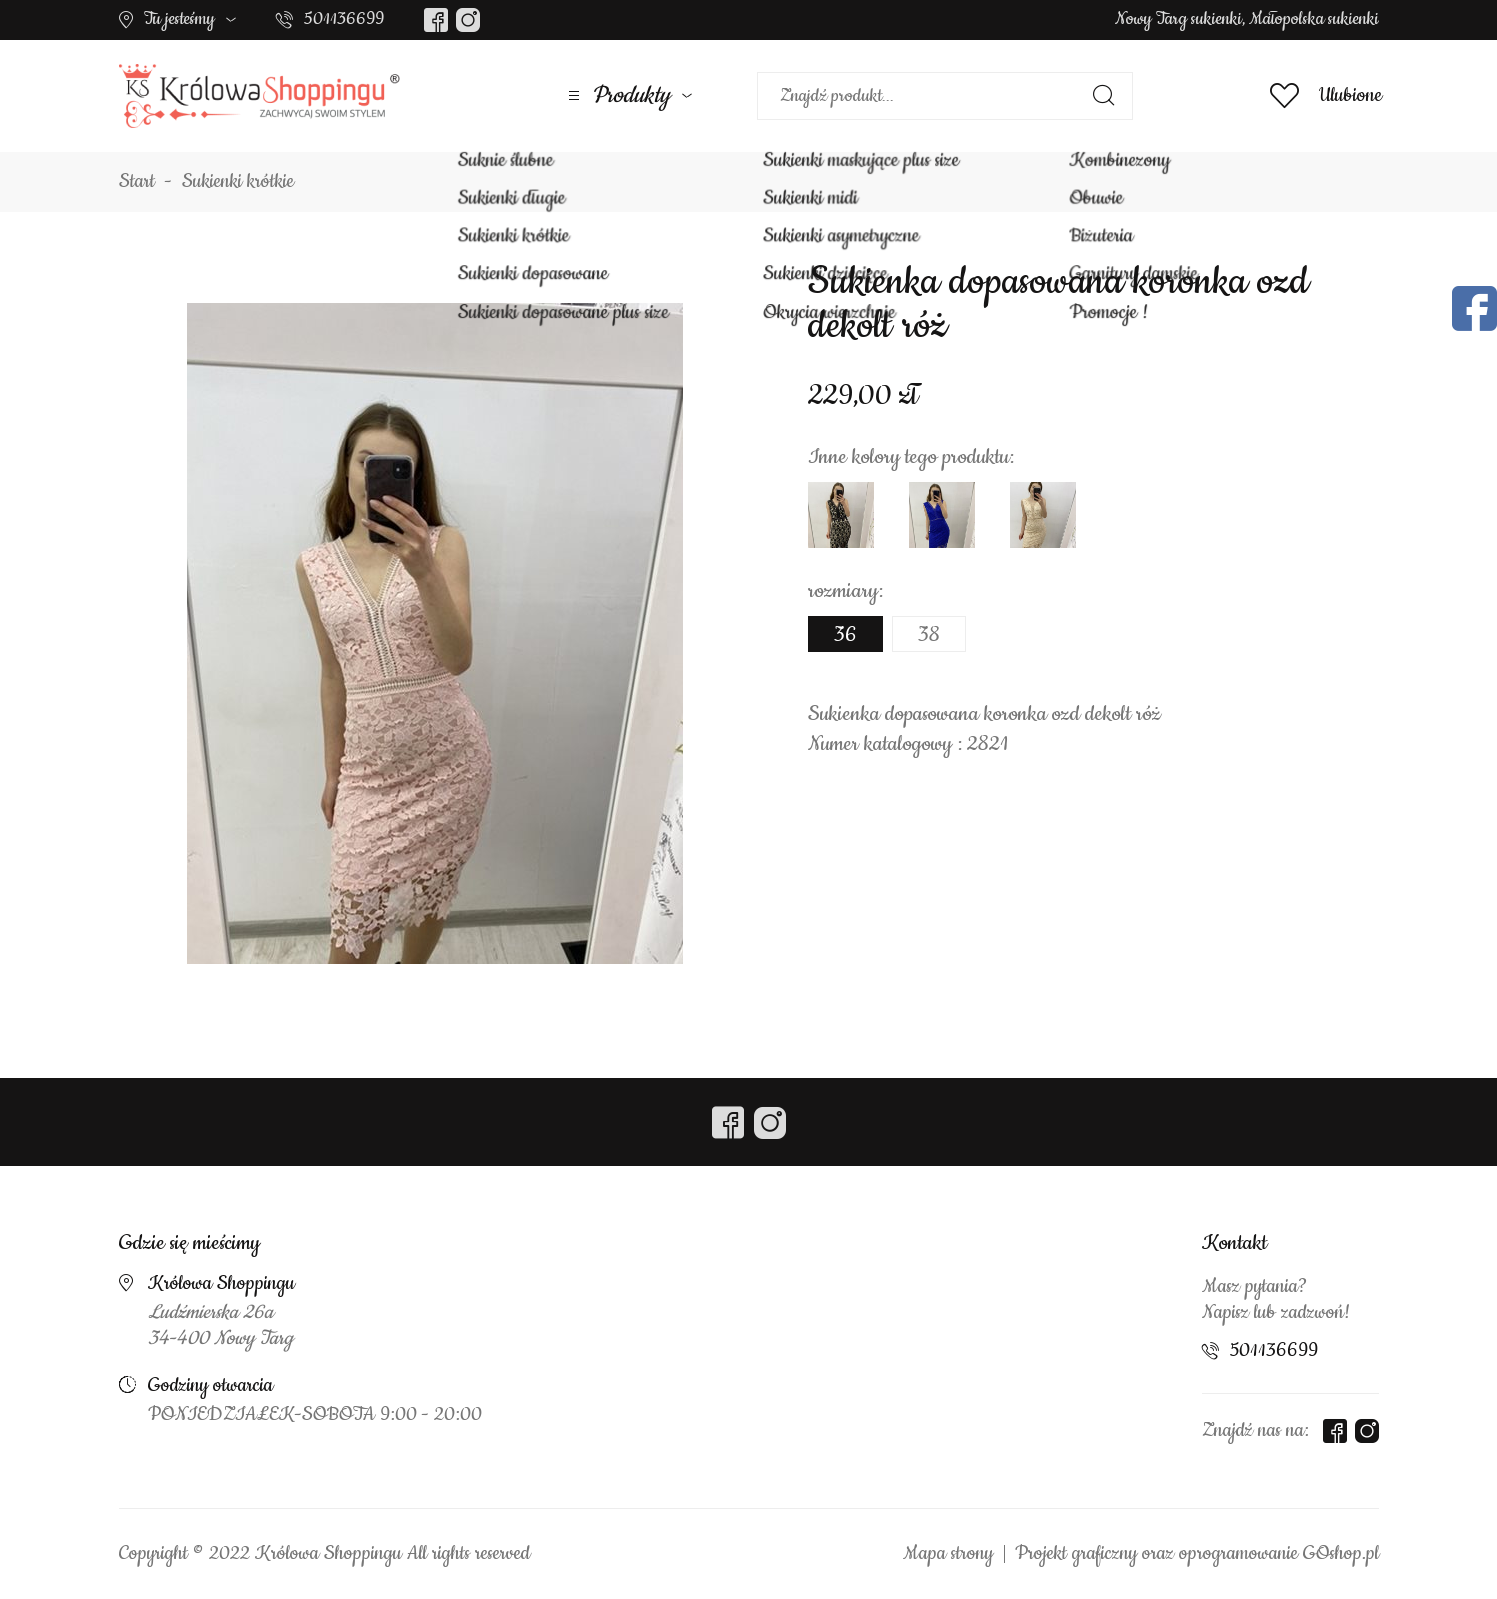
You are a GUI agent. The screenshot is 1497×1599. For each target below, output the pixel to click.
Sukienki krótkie (238, 182)
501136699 (344, 19)
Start (137, 182)
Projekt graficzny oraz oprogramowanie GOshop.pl (1197, 1554)
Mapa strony (948, 1554)
